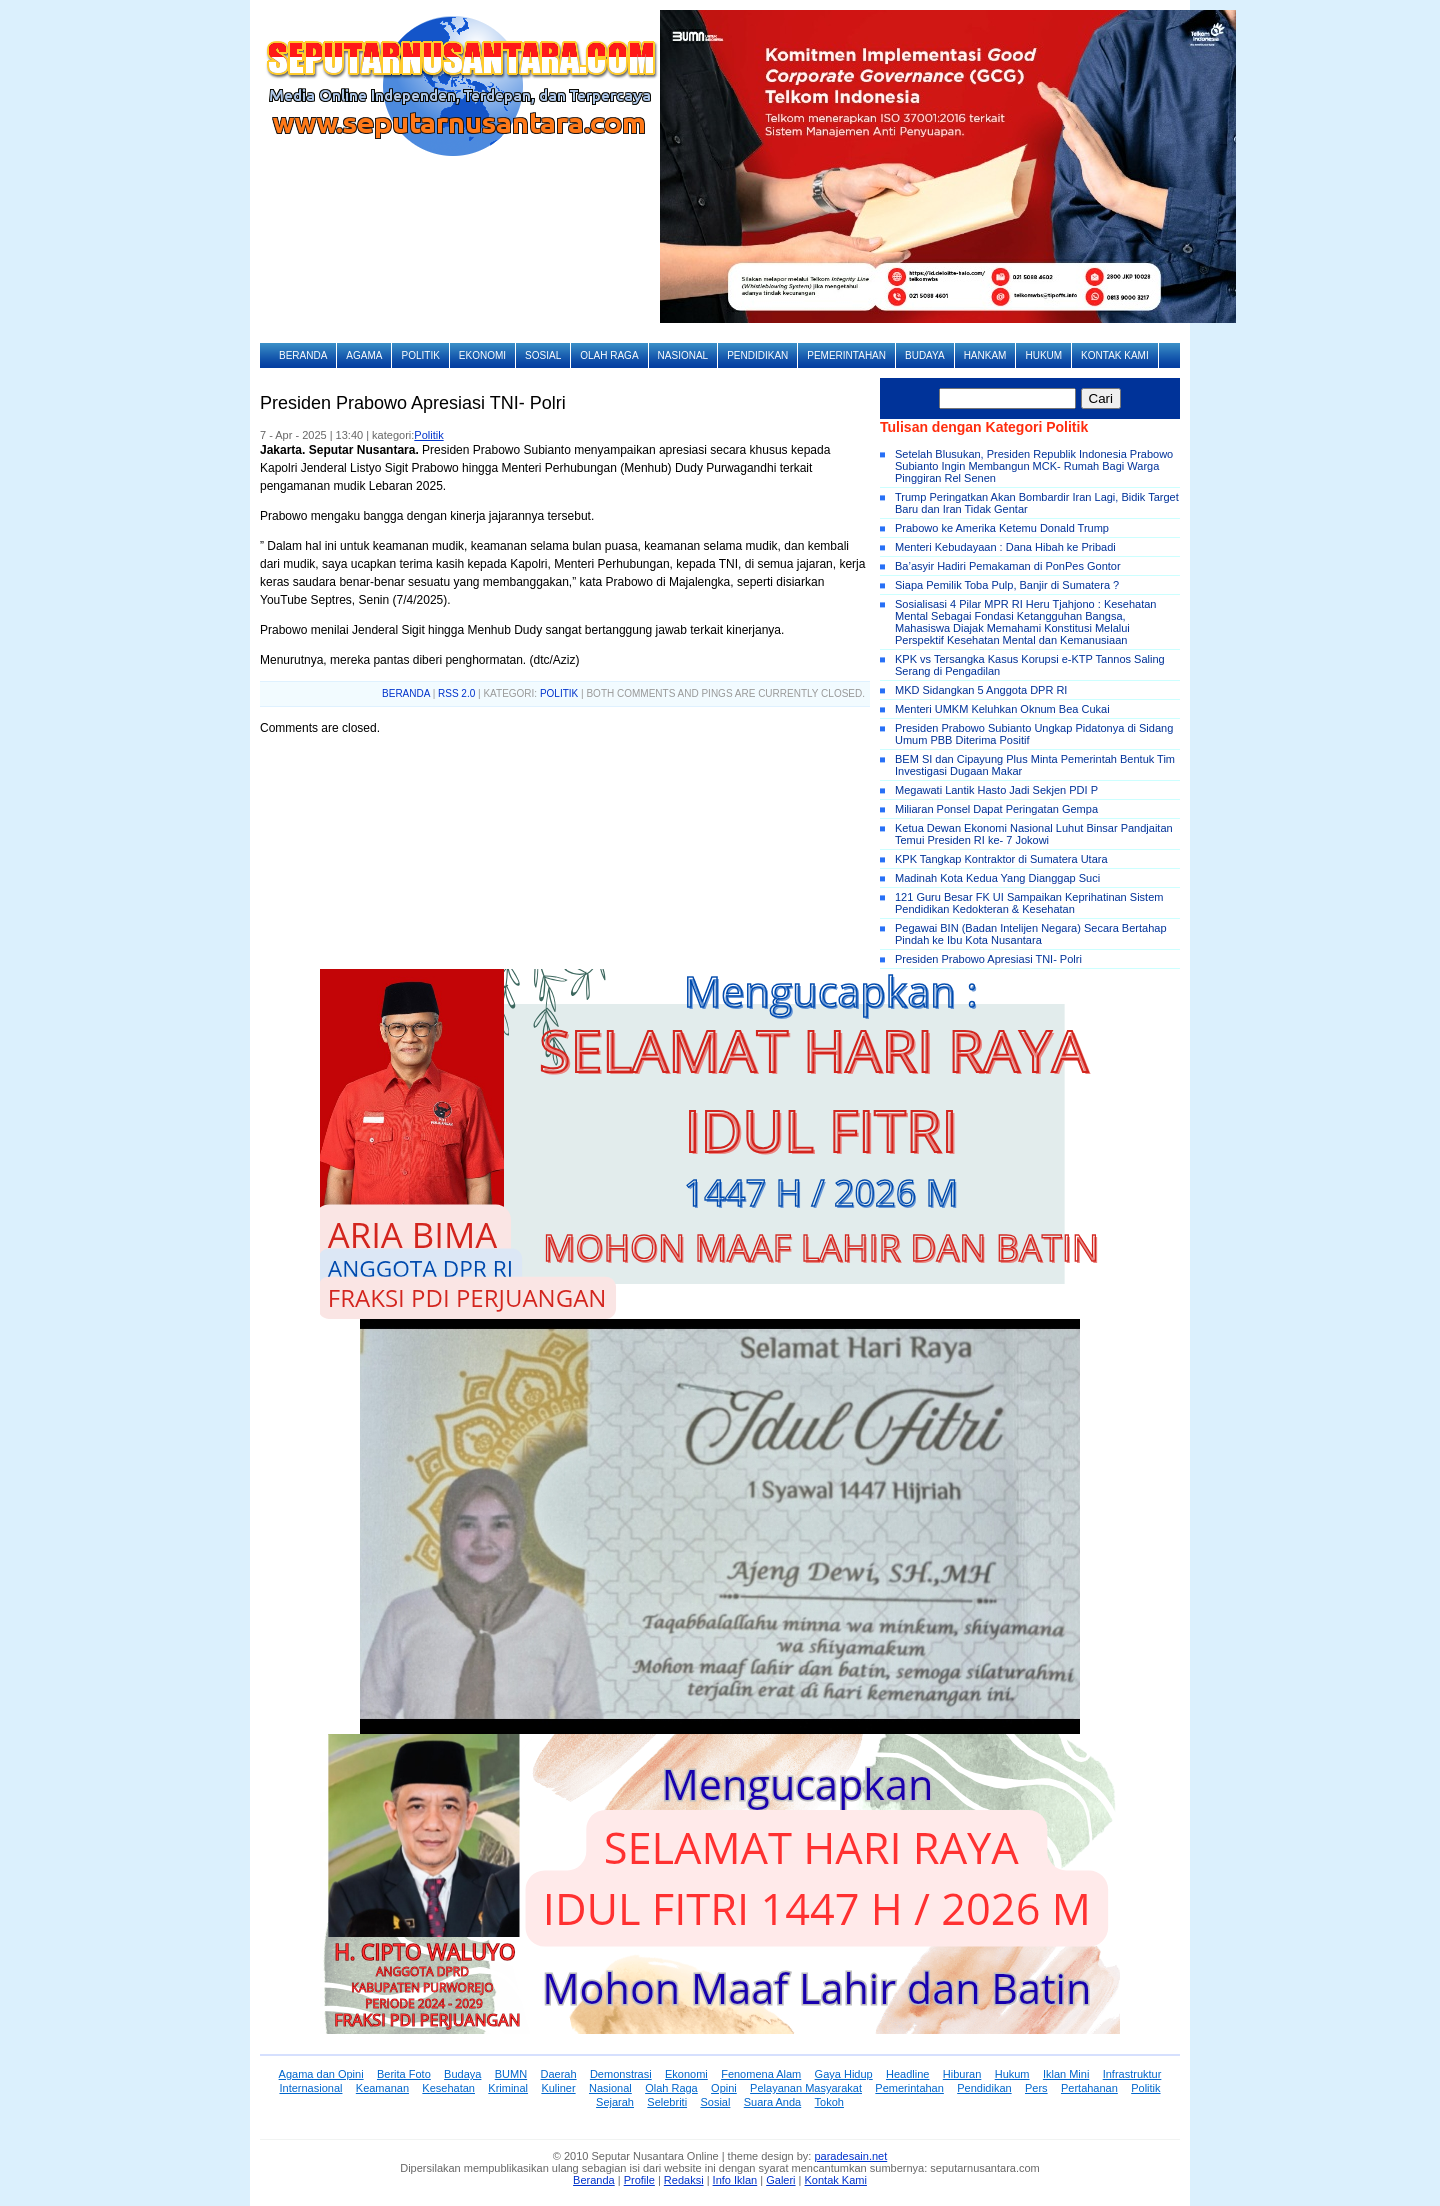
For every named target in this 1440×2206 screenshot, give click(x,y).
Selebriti (667, 2102)
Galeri (780, 2180)
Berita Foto (404, 2074)
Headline (907, 2074)
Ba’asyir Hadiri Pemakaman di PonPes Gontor (1008, 566)
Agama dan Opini (321, 2074)
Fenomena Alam (761, 2074)
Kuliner (558, 2088)
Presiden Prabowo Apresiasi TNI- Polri (988, 959)
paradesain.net (850, 2156)
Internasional (310, 2088)
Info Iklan (735, 2180)
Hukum (1043, 355)
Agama (364, 355)
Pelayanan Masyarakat (806, 2088)
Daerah (559, 2074)
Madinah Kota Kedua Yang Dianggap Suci (997, 878)
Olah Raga (609, 355)
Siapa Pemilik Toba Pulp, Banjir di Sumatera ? (1007, 585)
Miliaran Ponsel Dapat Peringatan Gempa (996, 809)
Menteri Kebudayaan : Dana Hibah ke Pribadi (1005, 547)
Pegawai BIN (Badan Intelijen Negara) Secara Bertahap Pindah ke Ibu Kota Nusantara (1031, 934)
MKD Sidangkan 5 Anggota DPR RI (981, 690)
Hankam (985, 355)
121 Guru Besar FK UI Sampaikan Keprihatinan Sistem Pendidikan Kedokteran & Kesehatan (1029, 903)
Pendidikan (757, 355)
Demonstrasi (621, 2074)
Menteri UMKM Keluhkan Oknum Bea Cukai (1002, 709)
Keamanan (382, 2088)
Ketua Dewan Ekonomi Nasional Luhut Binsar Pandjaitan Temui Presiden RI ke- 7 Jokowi (1034, 834)
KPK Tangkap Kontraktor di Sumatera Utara (1001, 859)
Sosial (543, 355)
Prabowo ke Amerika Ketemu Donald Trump (1002, 528)
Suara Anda (773, 2102)
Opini (724, 2088)
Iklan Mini (1066, 2074)
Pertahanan (1089, 2088)
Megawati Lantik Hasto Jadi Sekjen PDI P (996, 790)
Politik (420, 355)
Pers (1036, 2088)
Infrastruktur (1132, 2074)
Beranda (303, 355)
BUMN (511, 2074)
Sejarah (615, 2102)
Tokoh (829, 2102)
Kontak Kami (1115, 355)
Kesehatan (448, 2088)
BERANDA (406, 693)
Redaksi (684, 2180)
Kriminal (508, 2088)
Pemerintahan (846, 355)
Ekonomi (482, 355)
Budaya (925, 355)
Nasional (683, 355)
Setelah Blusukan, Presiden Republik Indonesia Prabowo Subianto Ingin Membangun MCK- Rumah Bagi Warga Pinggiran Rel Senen (1034, 466)
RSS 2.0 (456, 693)
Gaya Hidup (844, 2074)
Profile (639, 2180)
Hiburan (962, 2074)
